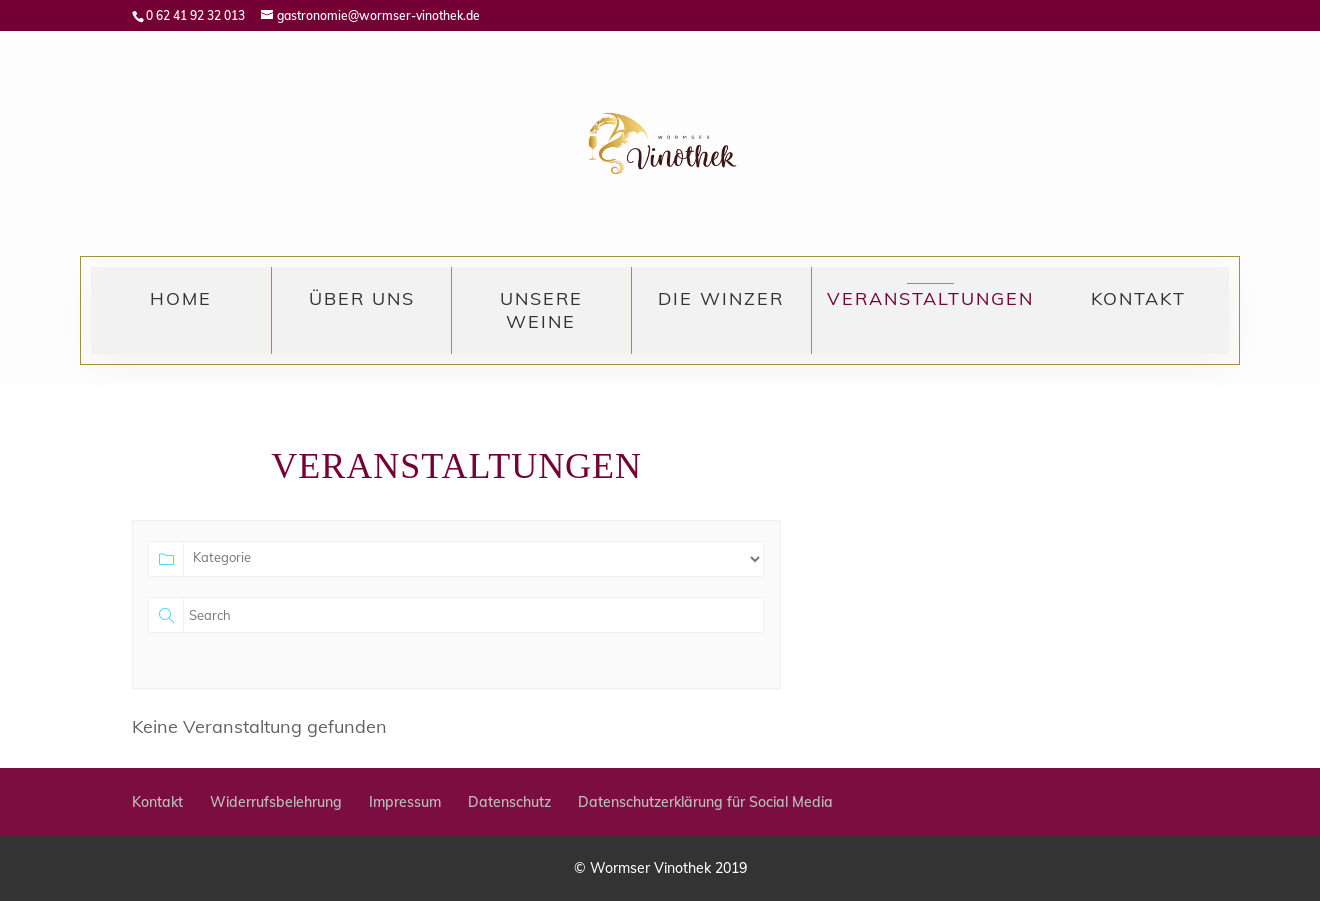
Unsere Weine (541, 310)
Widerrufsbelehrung (276, 802)
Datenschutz (509, 802)
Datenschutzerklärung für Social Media (705, 802)
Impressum (405, 802)
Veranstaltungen (930, 298)
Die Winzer (721, 298)
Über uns (362, 298)
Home (181, 298)
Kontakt (1138, 298)
